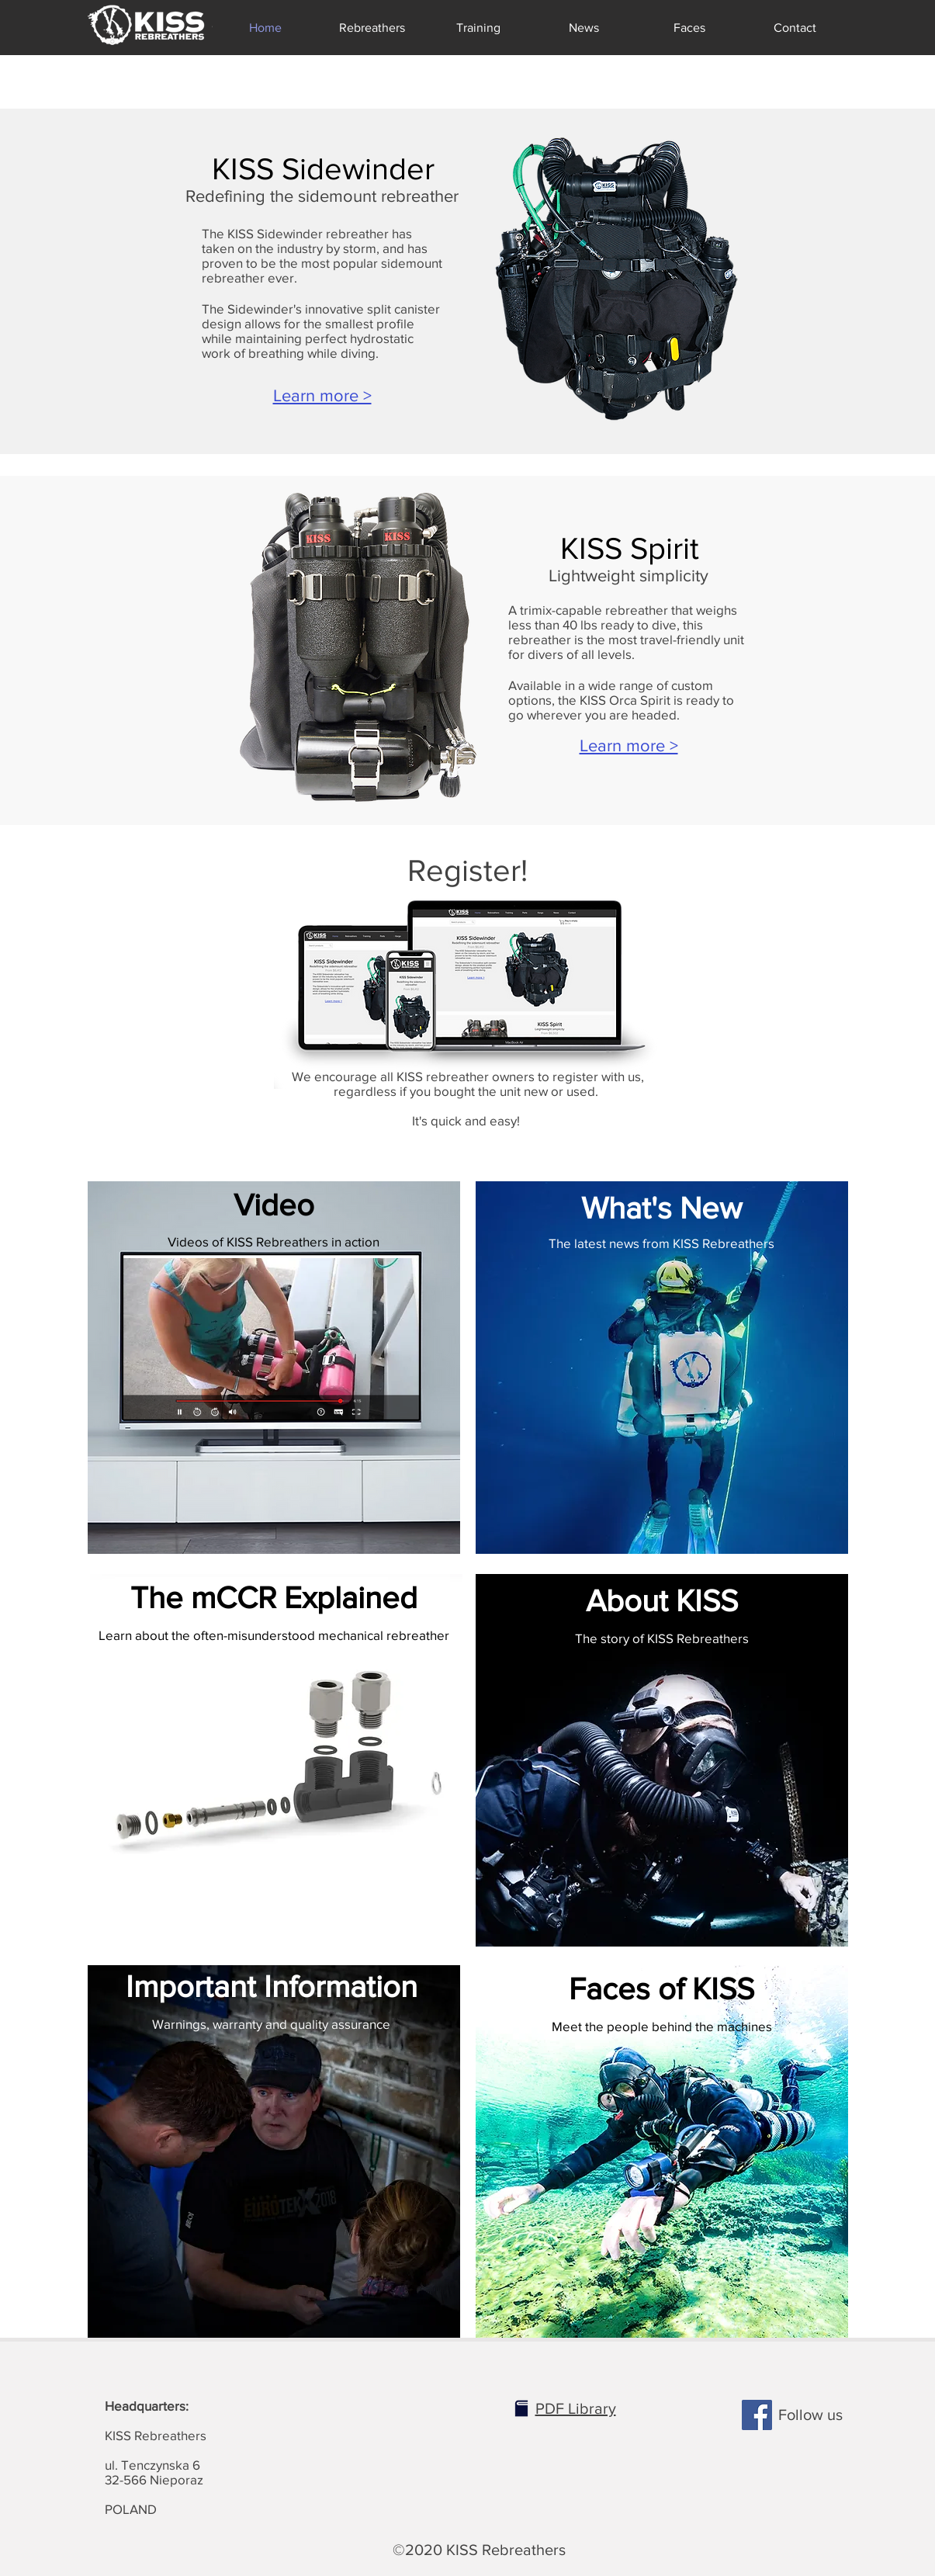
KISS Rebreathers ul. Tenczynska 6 (155, 2435)
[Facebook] (757, 2415)
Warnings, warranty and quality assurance (271, 2023)
